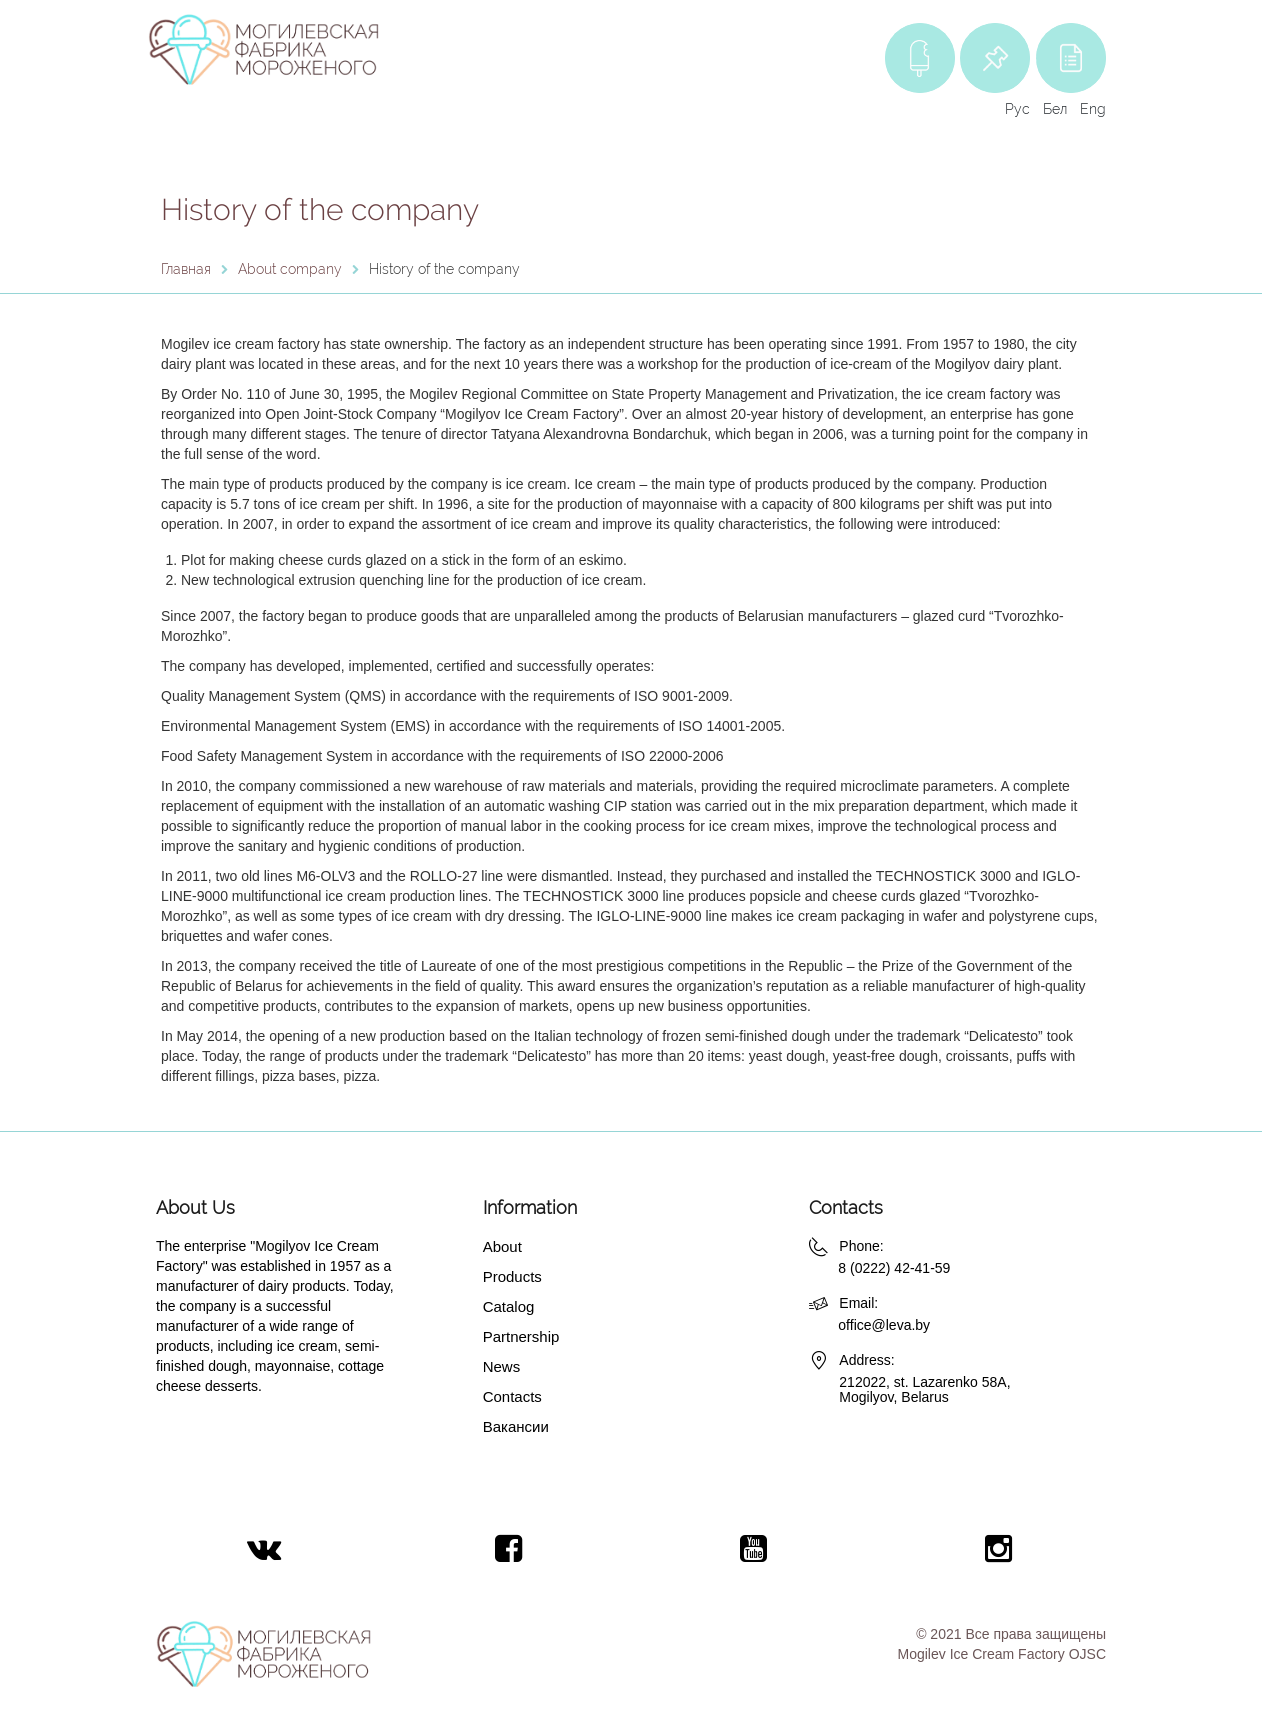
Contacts (512, 1396)
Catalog (509, 1306)
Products (512, 1276)
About (502, 1246)
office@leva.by (884, 1325)
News (502, 1366)
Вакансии (516, 1426)
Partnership (521, 1336)
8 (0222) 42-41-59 (894, 1268)
